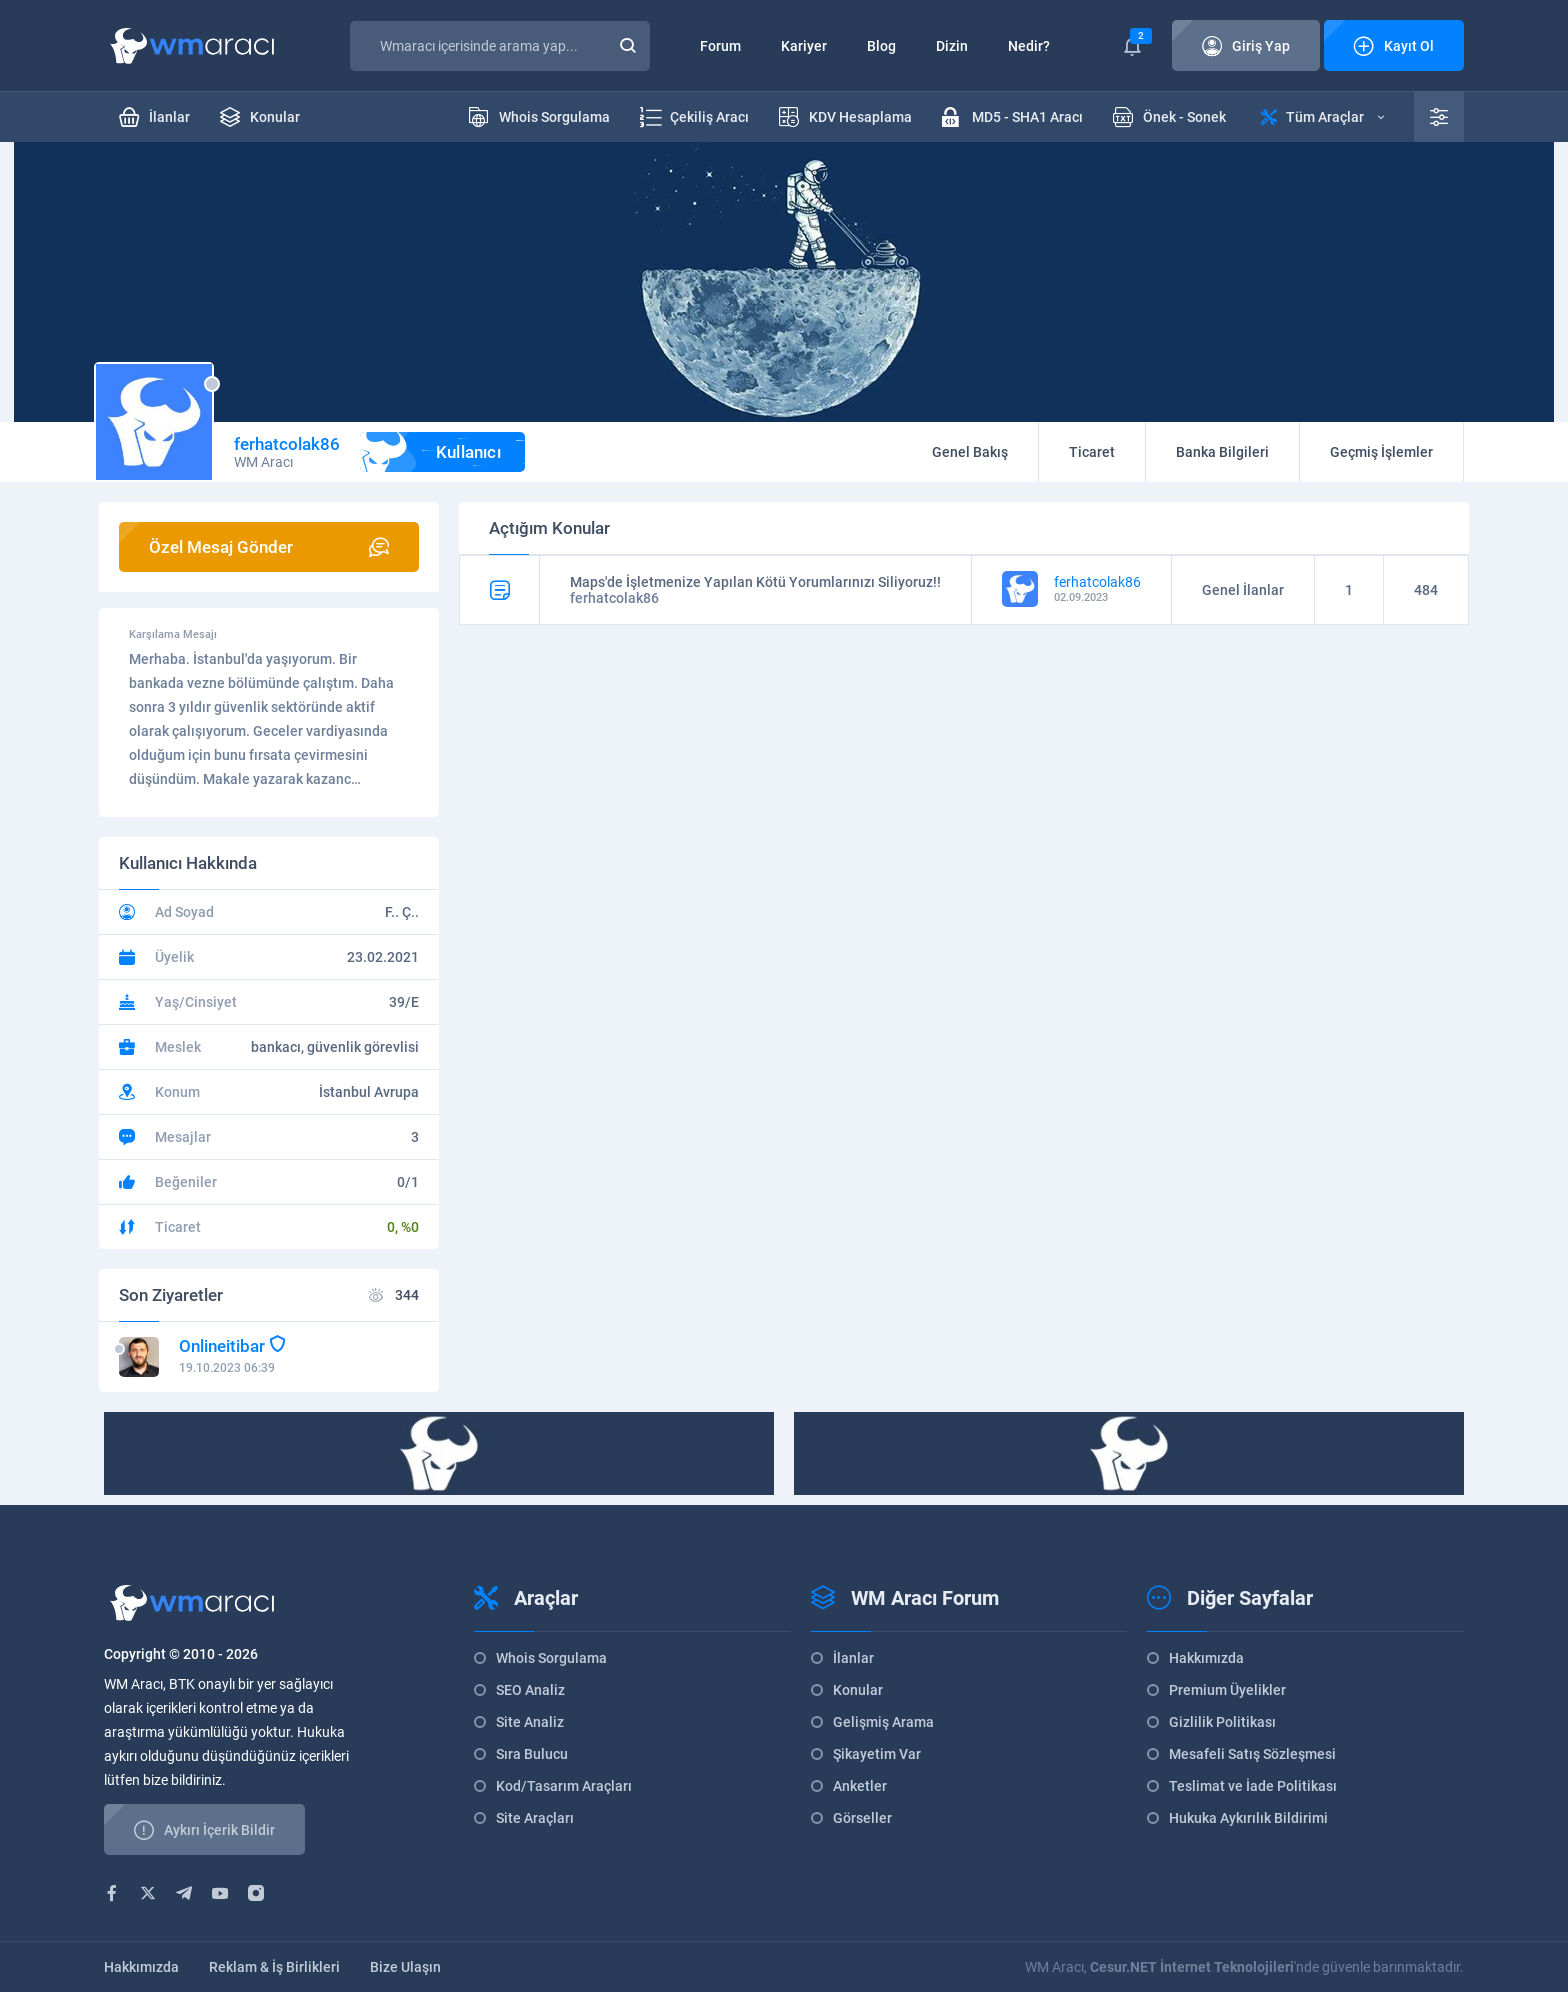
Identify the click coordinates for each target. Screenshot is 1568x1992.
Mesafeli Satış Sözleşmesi (1252, 1754)
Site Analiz (530, 1722)
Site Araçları (535, 1818)
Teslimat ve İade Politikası (1253, 1786)
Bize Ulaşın (405, 1967)
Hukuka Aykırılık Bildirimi (1248, 1818)
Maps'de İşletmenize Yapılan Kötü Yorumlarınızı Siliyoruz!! (755, 582)
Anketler (860, 1786)
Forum (720, 46)
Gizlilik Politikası (1222, 1722)
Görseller (862, 1818)
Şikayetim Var (877, 1754)
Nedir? (1029, 46)
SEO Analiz (530, 1690)
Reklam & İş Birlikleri (274, 1967)
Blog (881, 46)
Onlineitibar (222, 1346)
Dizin (952, 46)
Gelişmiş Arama (883, 1722)
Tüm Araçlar (1322, 117)
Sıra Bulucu (532, 1754)
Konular (858, 1690)
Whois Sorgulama (551, 1658)
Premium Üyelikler (1227, 1690)
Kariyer (804, 46)
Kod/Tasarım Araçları (564, 1786)
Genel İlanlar (1243, 590)
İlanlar (853, 1658)
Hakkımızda (1206, 1658)
